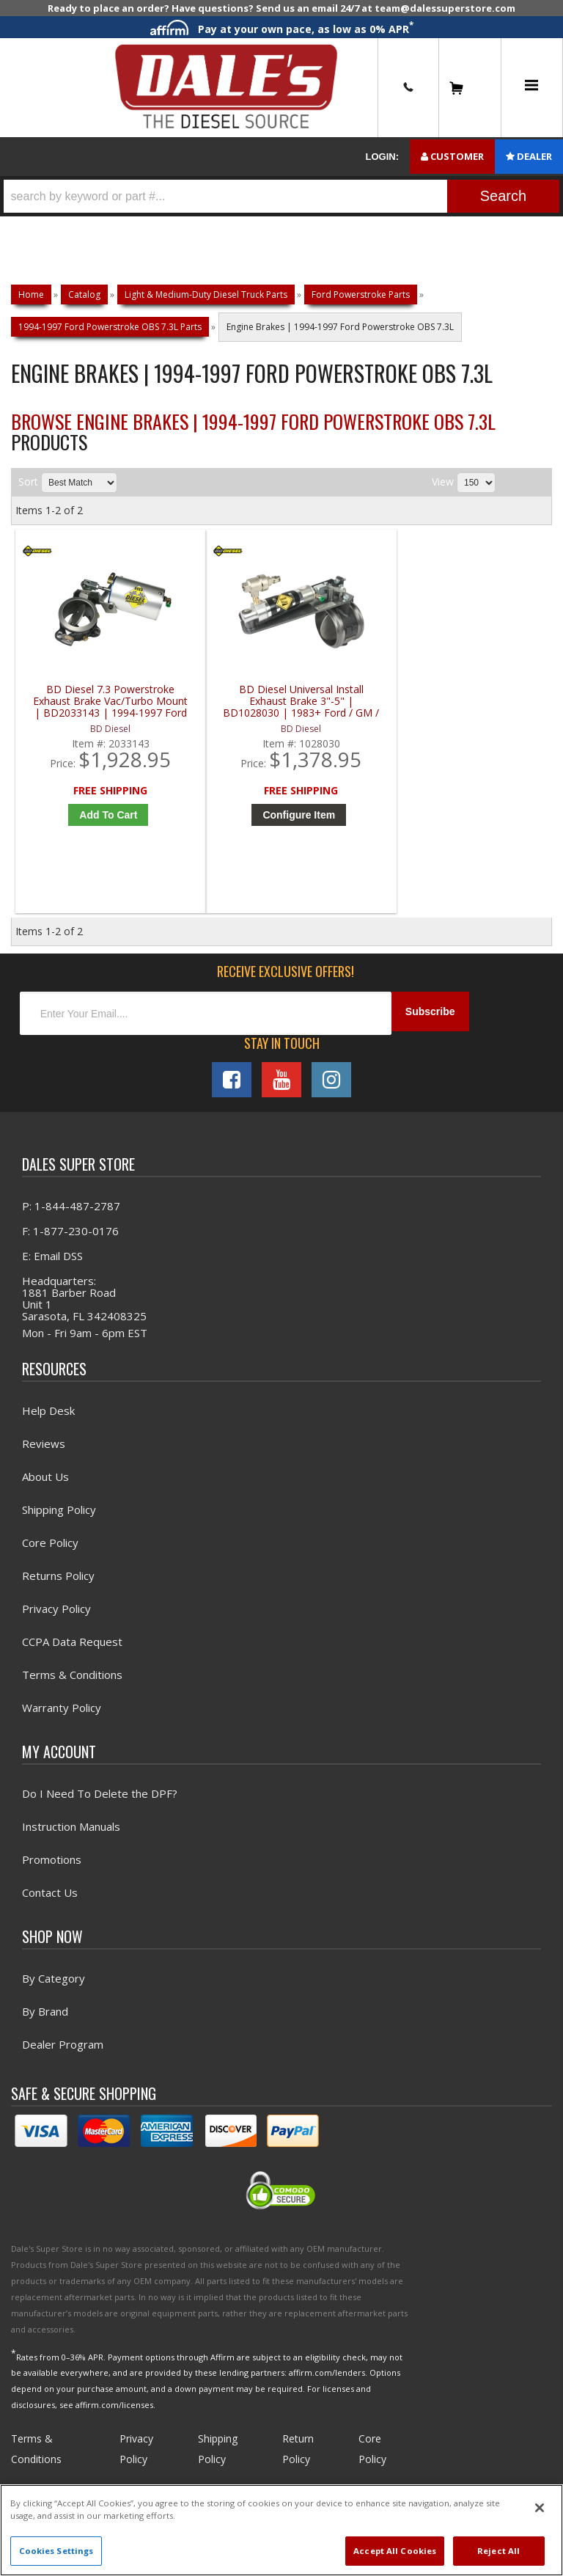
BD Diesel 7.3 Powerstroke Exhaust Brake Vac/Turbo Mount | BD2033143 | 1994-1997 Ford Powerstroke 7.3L (82, 710)
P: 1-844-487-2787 (71, 1222)
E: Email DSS (52, 1272)
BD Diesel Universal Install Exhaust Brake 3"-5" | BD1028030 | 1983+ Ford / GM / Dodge (218, 710)
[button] (281, 196)
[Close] (539, 2508)
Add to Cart (87, 835)
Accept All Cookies (394, 2550)
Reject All (498, 2550)
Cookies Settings (56, 2550)
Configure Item (221, 835)
